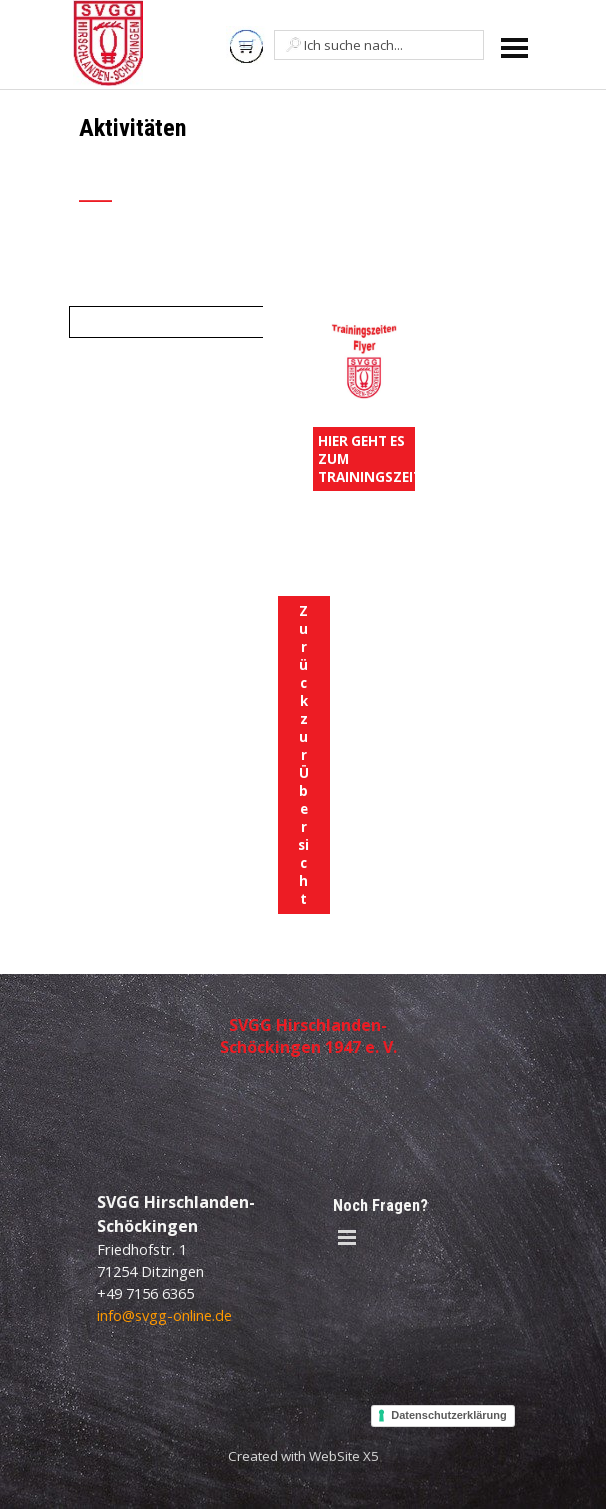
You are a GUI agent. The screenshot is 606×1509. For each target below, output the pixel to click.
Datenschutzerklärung (449, 1415)
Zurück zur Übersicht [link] (303, 755)
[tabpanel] (224, 170)
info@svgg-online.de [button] (164, 1315)
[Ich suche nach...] (379, 45)
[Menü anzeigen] (514, 47)
